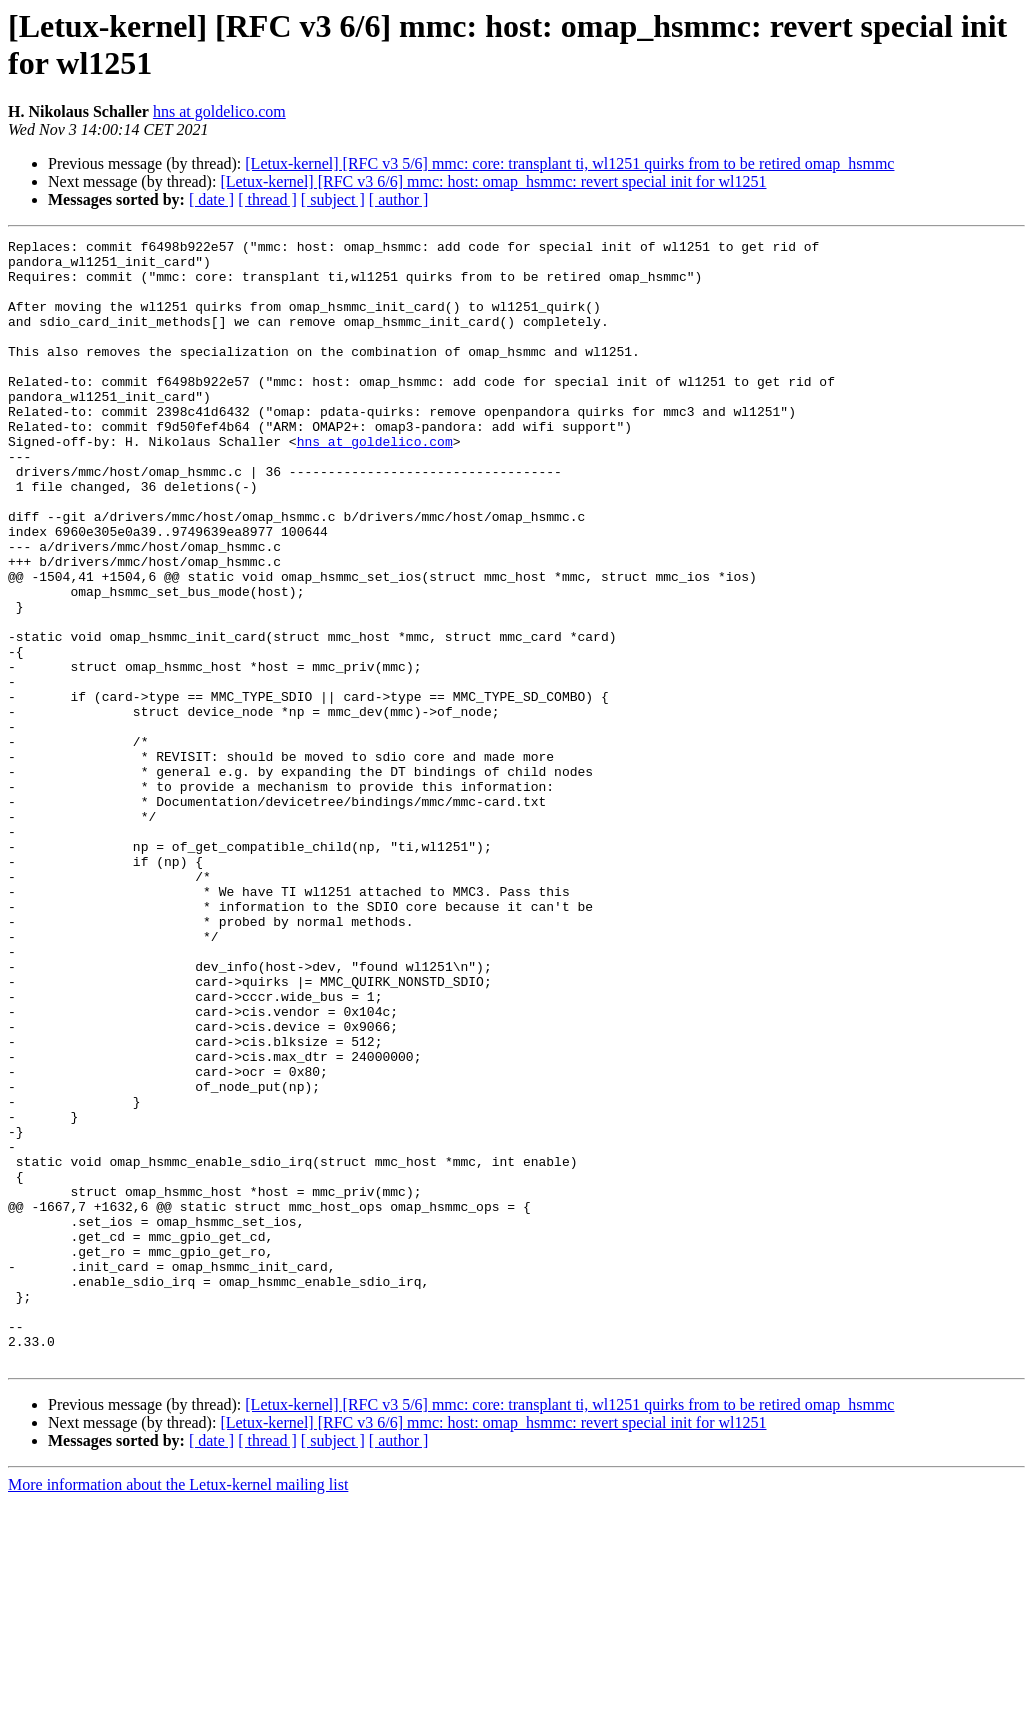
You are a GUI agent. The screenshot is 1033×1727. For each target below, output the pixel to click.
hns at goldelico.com (219, 111)
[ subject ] (333, 199)
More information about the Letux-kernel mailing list (178, 1709)
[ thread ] (267, 199)
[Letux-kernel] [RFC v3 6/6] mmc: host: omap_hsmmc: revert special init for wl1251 (493, 181)
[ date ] (211, 199)
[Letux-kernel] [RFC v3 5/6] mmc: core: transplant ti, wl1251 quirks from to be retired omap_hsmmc (569, 163)
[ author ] (399, 199)
